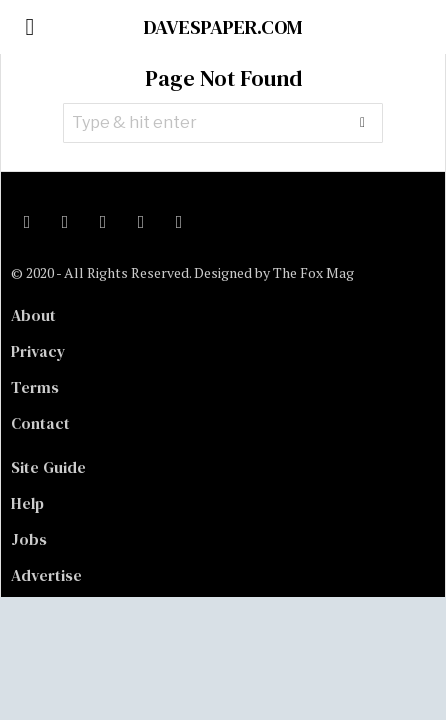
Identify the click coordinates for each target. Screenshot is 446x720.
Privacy (38, 351)
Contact (40, 423)
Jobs (29, 539)
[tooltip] (27, 222)
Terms (35, 387)
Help (27, 503)
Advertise (46, 575)
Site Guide (48, 467)
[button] (363, 123)
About (33, 315)
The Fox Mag (313, 272)
